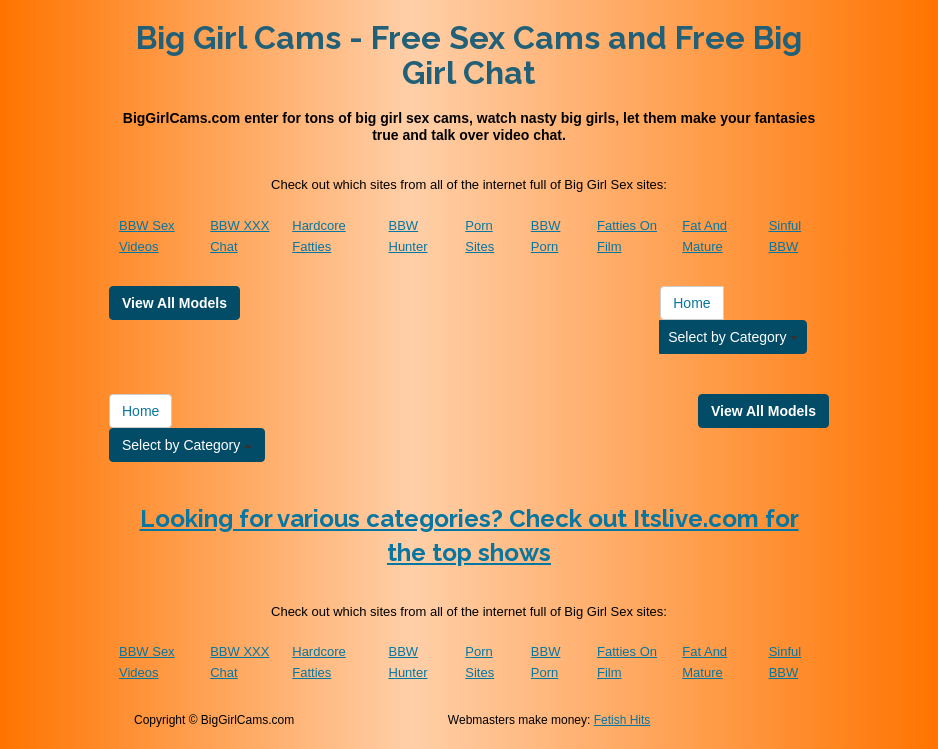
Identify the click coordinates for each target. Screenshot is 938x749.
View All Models (174, 303)
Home (691, 303)
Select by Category (733, 337)
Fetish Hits (622, 720)
